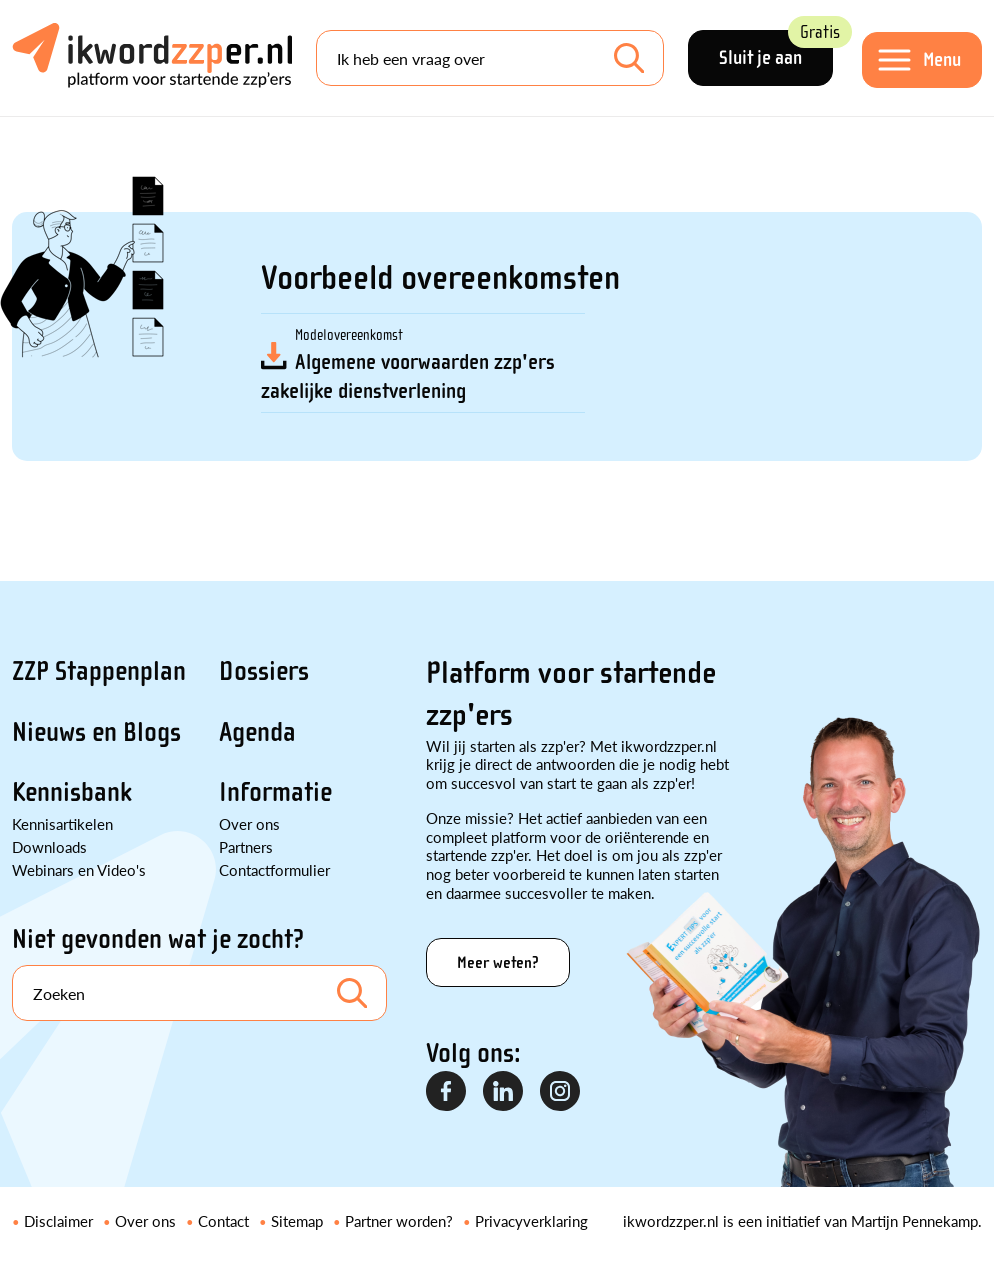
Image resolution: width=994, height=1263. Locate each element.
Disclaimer (58, 1220)
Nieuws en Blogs (96, 732)
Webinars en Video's (79, 869)
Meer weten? (498, 962)
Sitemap (297, 1220)
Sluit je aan (776, 49)
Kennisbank (72, 792)
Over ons (249, 823)
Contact (223, 1220)
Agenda (257, 732)
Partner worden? (399, 1220)
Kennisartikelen (62, 823)
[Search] (490, 58)
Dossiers (264, 671)
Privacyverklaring (531, 1220)
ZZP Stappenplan (99, 671)
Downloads (49, 846)
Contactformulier (274, 869)
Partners (246, 846)
